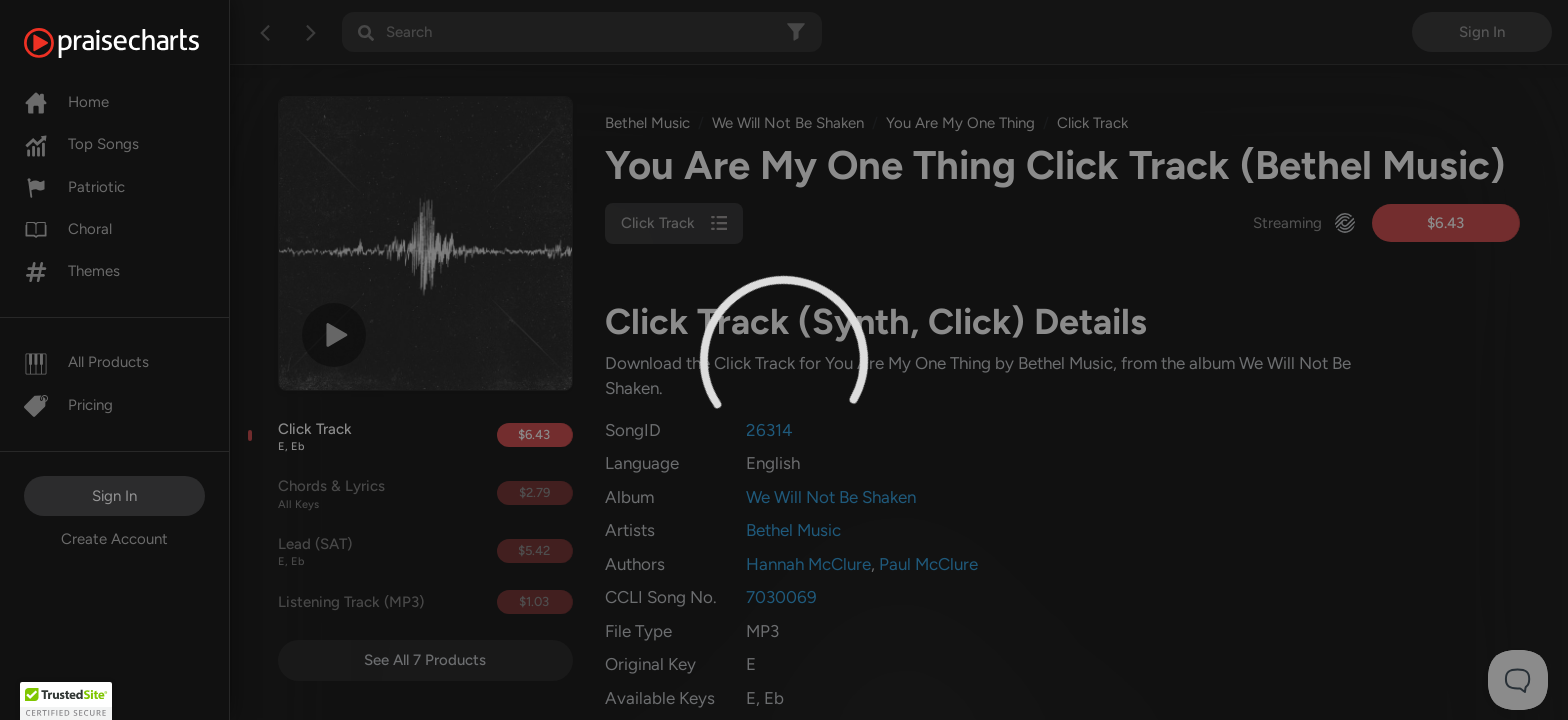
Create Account (114, 539)
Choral (68, 229)
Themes (72, 271)
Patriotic (74, 187)
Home (66, 102)
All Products (86, 362)
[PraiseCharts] (136, 43)
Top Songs (81, 144)
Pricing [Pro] (68, 405)
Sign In (114, 496)
